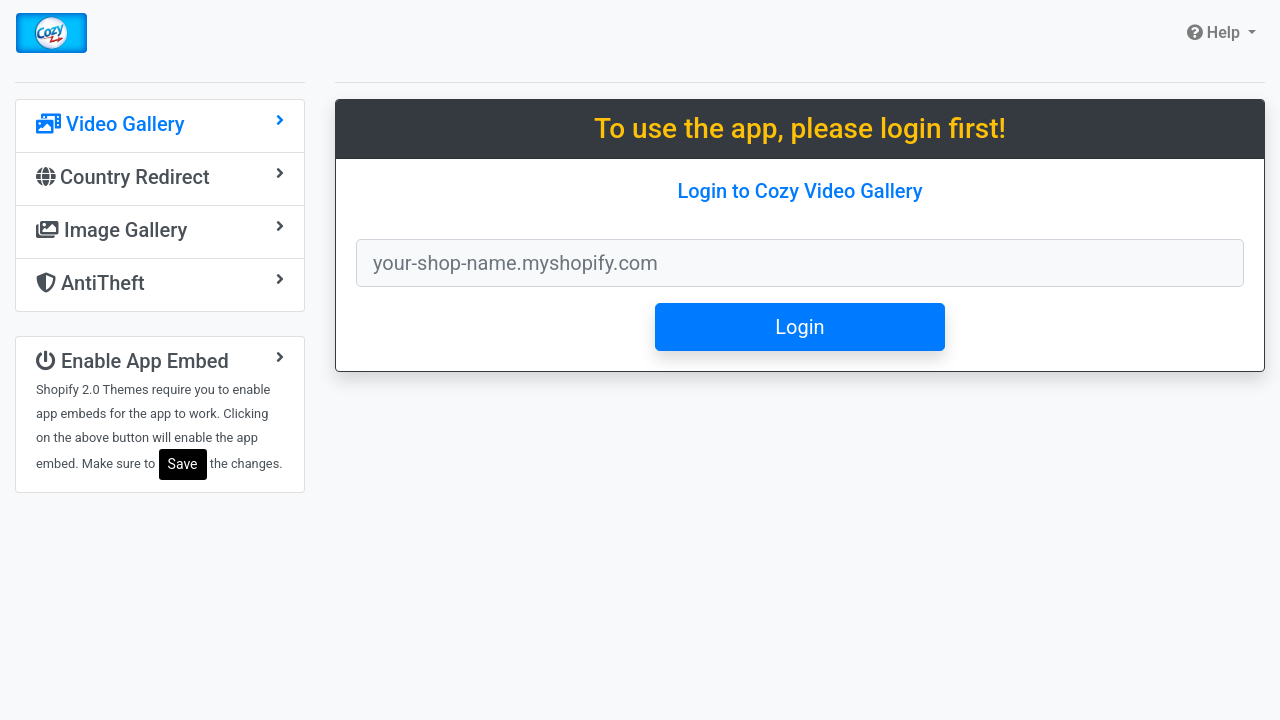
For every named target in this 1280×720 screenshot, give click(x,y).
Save (183, 464)
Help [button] (1215, 32)
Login (799, 327)
